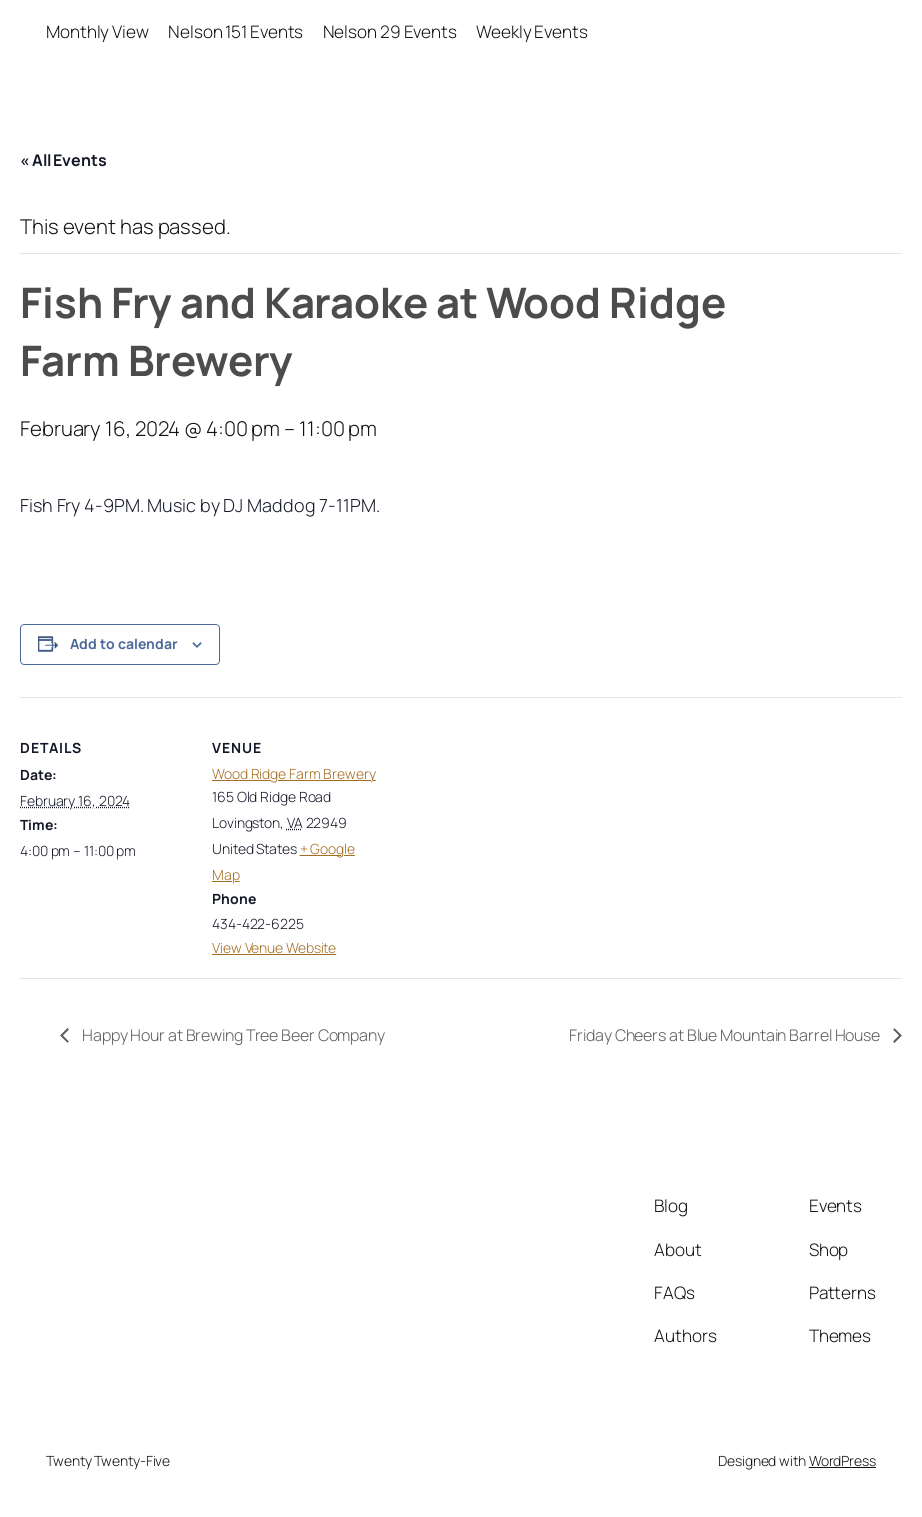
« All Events (63, 160)
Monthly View (97, 31)
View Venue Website (274, 947)
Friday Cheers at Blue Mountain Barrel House (726, 1035)
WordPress (842, 1460)
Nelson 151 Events (235, 31)
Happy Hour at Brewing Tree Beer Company (232, 1035)
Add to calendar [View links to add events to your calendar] (124, 643)
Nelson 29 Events (390, 31)
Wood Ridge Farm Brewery (294, 773)
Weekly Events (532, 31)
